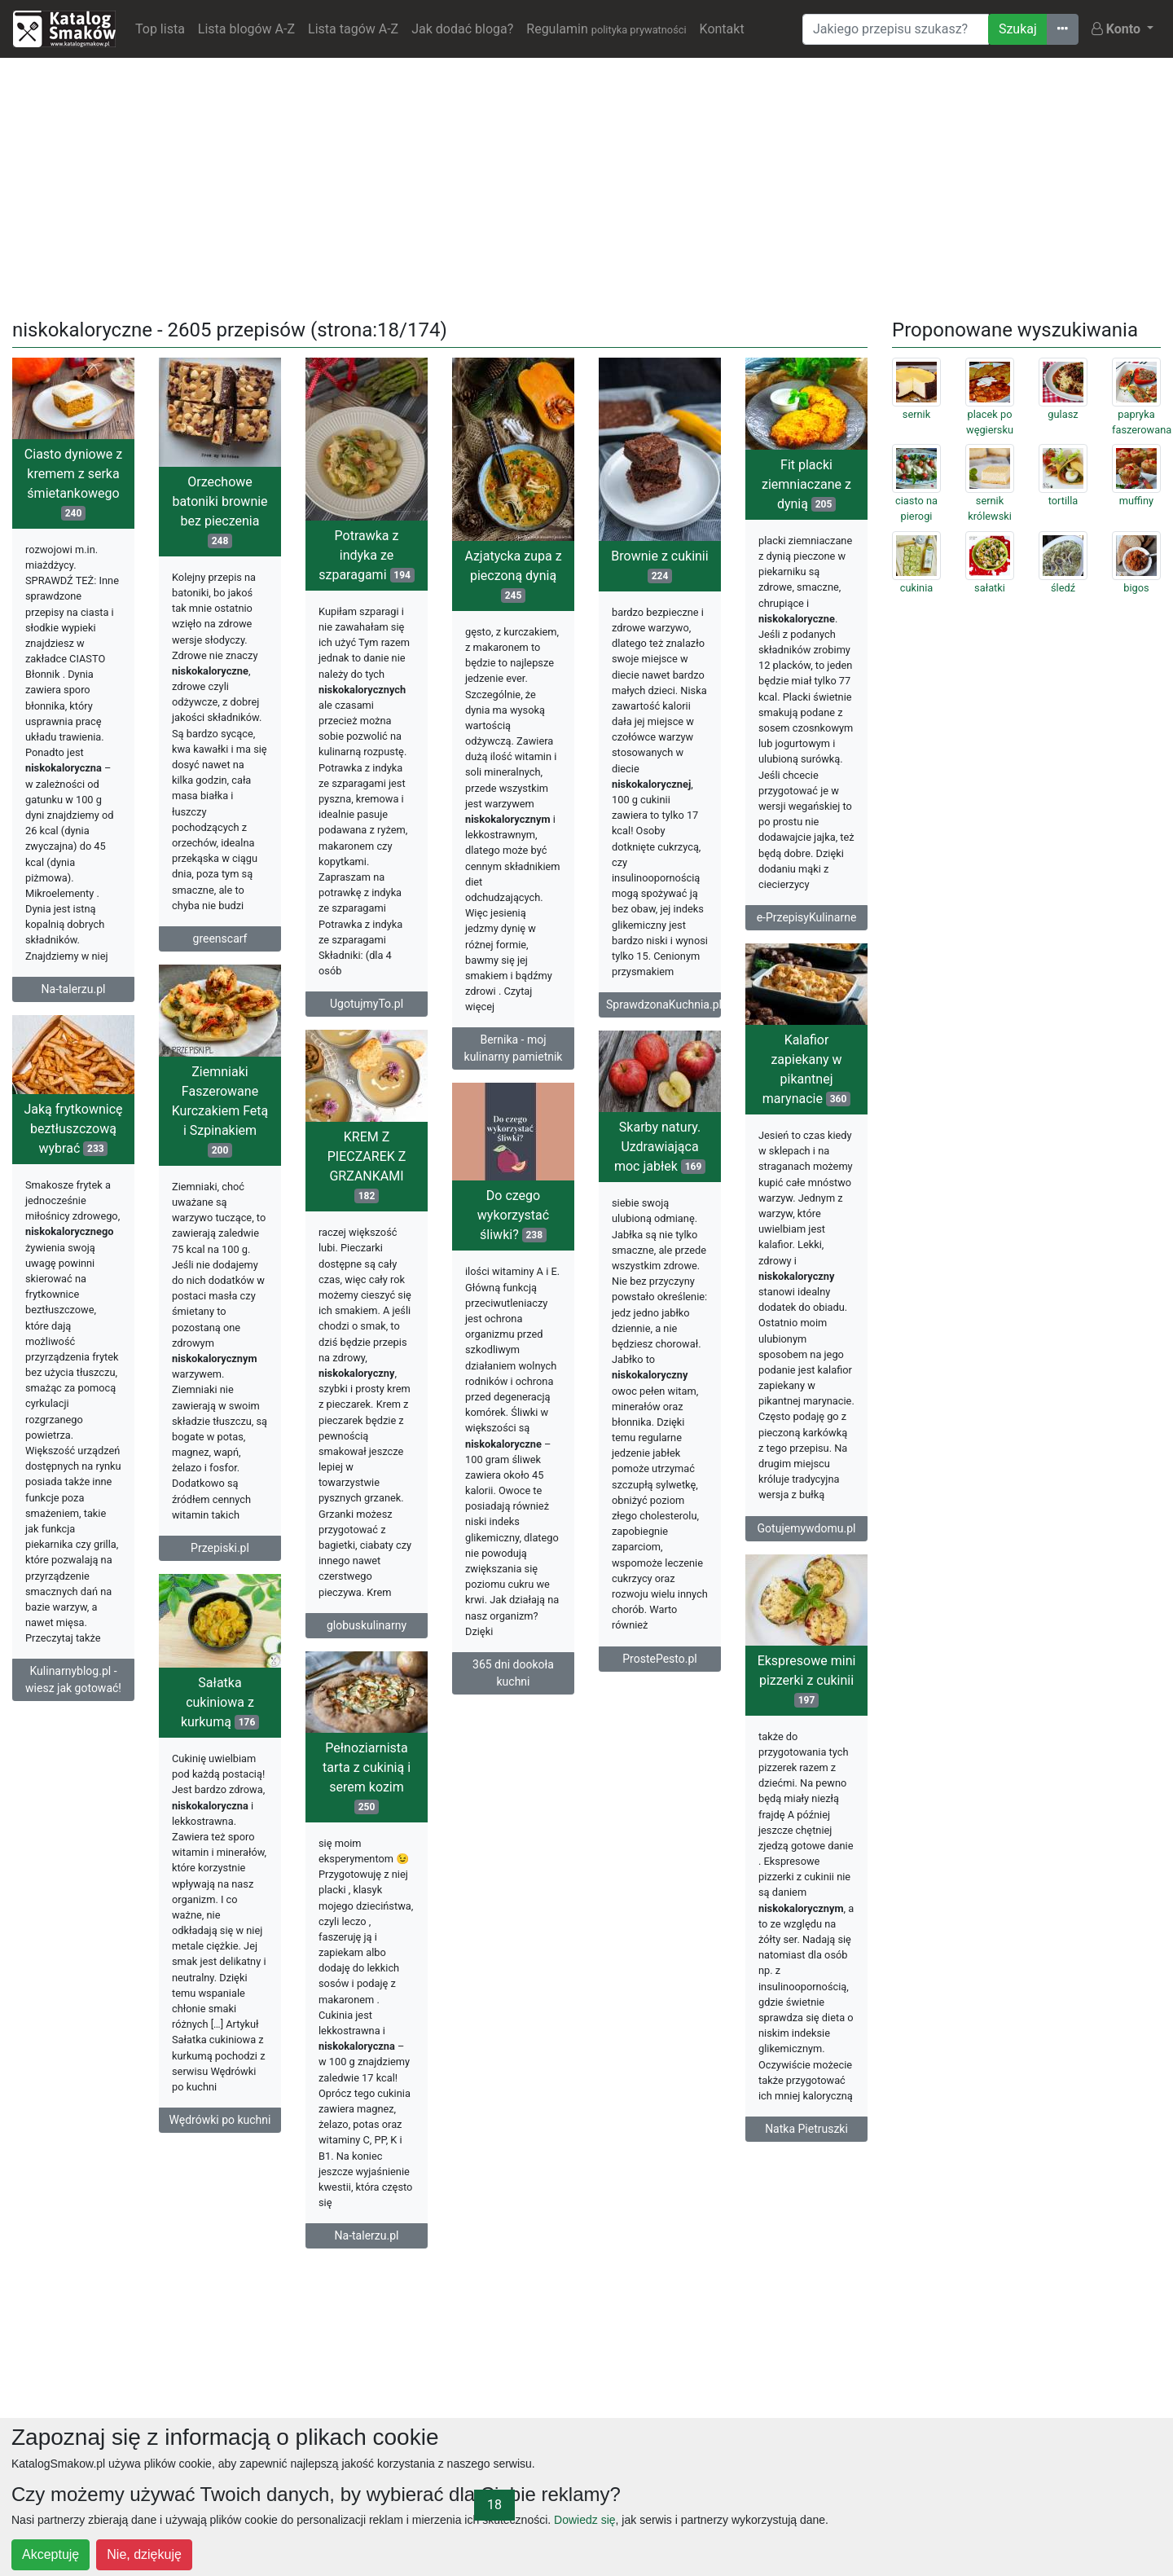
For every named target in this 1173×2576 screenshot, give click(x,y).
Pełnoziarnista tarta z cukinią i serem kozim (367, 1777)
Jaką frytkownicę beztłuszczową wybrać (73, 1128)
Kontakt (722, 29)
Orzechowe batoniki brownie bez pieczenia (219, 511)
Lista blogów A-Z (246, 29)
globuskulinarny (366, 1625)
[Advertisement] (586, 185)
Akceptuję (50, 2554)
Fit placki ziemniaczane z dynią (806, 484)
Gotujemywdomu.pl (807, 1528)
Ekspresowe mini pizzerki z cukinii (807, 1680)
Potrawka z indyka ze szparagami (367, 555)
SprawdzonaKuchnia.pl (663, 1004)
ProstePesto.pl (659, 1658)
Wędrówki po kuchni (220, 2119)
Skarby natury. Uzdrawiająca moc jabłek (659, 1146)
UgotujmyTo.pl (366, 1003)
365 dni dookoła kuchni (513, 1673)
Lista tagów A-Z (353, 29)
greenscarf (220, 938)
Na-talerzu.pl (74, 989)
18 (494, 2504)
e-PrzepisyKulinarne (807, 917)
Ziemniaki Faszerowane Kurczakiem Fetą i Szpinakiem (220, 1111)
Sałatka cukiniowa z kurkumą (220, 1702)
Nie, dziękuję (144, 2554)
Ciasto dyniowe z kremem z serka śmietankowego (73, 483)
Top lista (160, 29)
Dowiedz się (584, 2519)
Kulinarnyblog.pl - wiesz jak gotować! (73, 1679)
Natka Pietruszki (806, 2128)
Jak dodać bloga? (462, 29)
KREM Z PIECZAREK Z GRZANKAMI (366, 1166)
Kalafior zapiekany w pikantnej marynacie (806, 1069)
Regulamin (606, 29)
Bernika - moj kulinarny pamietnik (513, 1048)
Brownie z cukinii (659, 565)
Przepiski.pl (220, 1547)
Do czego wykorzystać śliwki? (513, 1215)
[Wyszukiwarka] (895, 29)
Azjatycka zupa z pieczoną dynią (512, 575)
